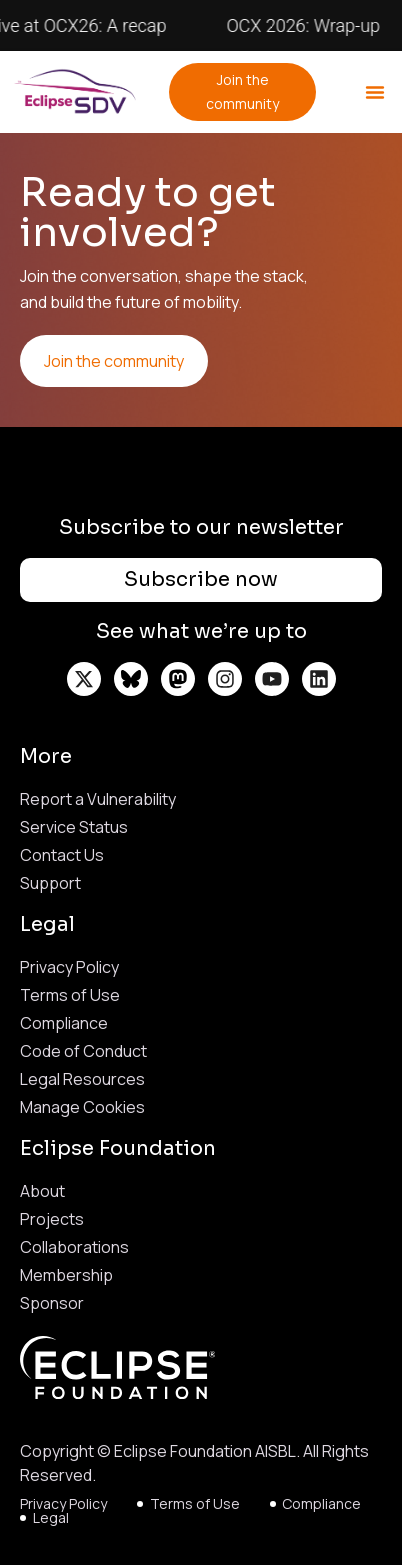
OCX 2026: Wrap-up (309, 25)
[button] (375, 92)
